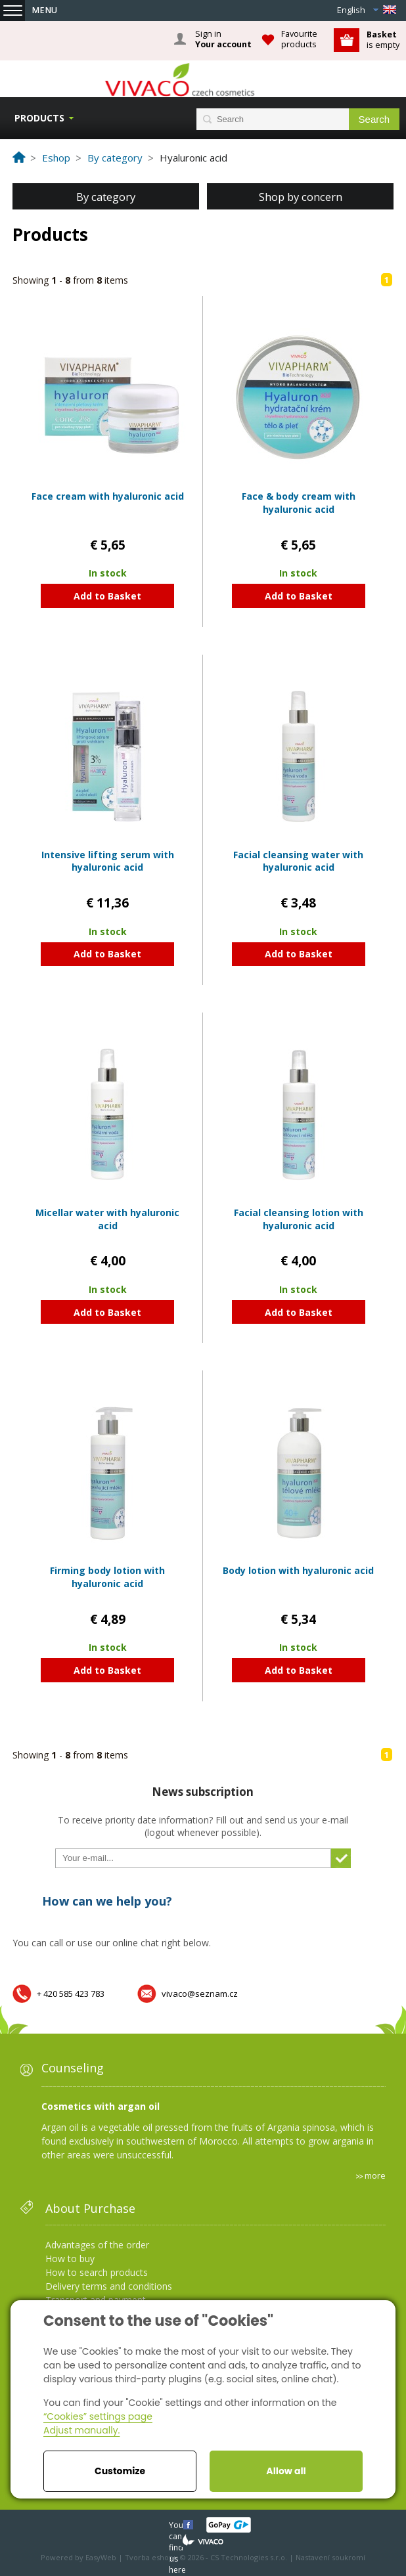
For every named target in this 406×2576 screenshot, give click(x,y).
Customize (120, 2471)
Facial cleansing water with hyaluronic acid (298, 861)
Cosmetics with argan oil (100, 2106)
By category (105, 196)
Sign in (223, 39)
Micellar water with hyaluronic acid (107, 1219)
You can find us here (177, 2524)
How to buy (70, 2258)
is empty (383, 40)
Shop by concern (300, 196)
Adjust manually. (81, 2430)
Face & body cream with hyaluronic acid (298, 502)
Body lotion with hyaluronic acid (298, 1570)
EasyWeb (100, 2557)
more (375, 2175)
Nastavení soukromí (330, 2557)
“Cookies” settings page (97, 2416)
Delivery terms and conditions (108, 2286)
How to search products (96, 2272)
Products (39, 118)
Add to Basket (107, 596)
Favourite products (299, 39)
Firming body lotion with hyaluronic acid (107, 1577)
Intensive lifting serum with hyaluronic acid (107, 861)
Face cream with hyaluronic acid (108, 496)
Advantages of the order (97, 2244)
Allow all (285, 2471)
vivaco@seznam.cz (200, 1993)
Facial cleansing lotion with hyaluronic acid (298, 1219)
